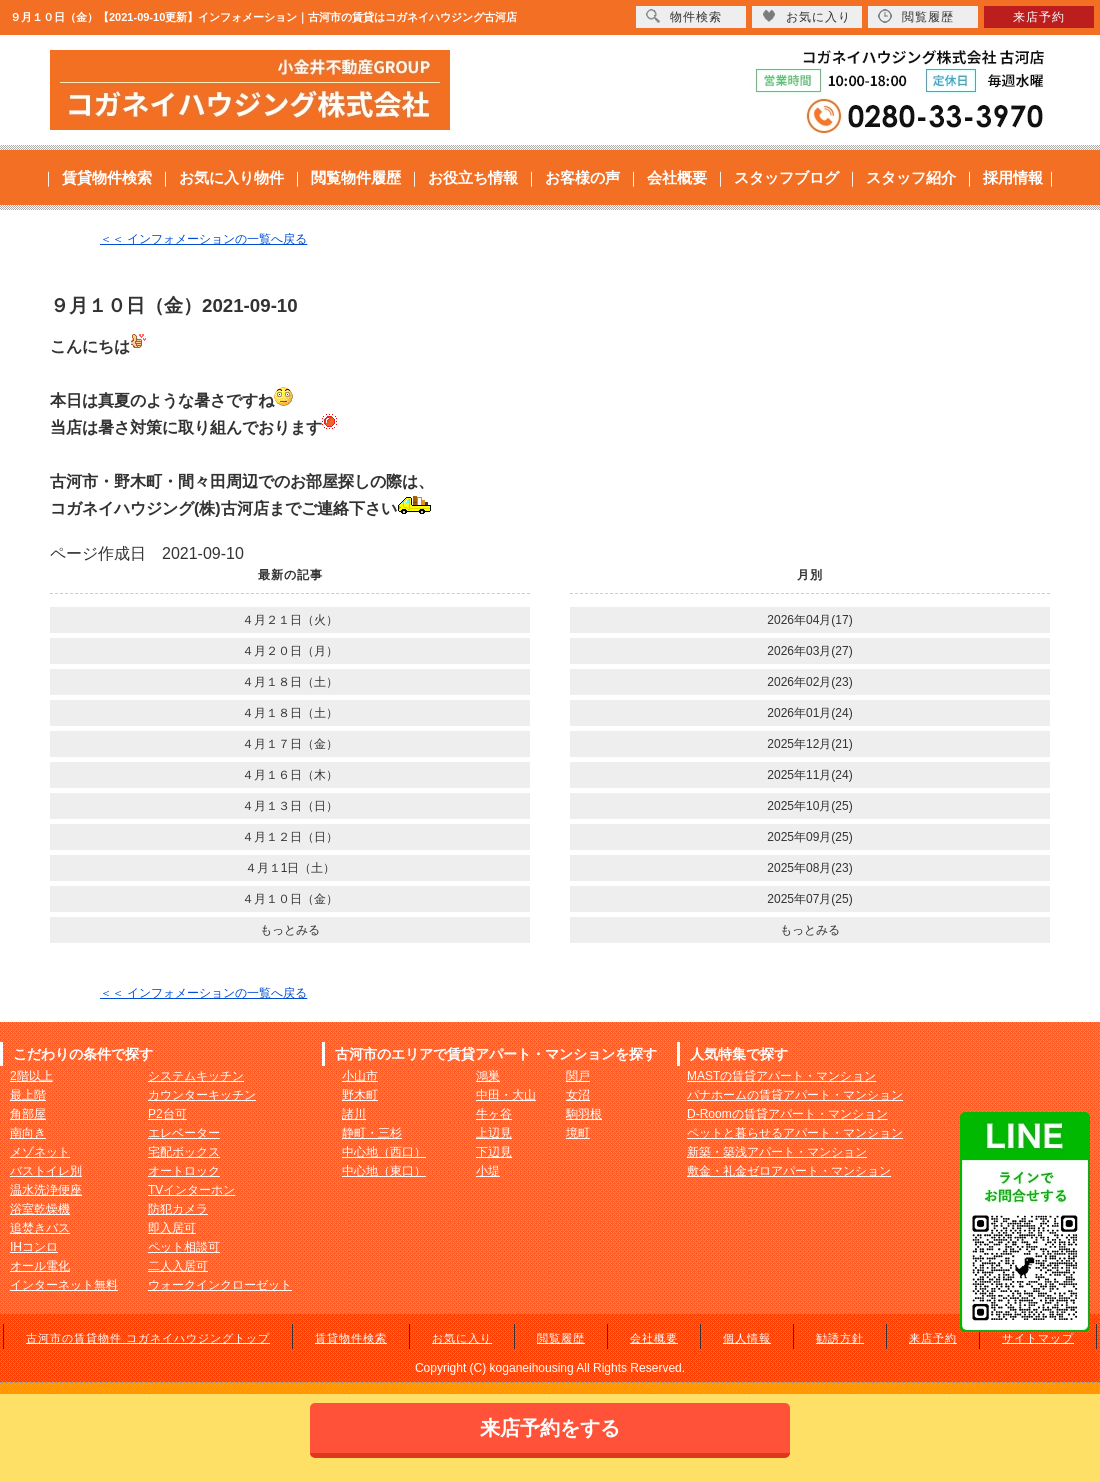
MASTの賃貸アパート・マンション (781, 1076)
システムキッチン (196, 1076)
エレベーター (184, 1133)
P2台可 (167, 1114)
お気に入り (462, 1338)
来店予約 (933, 1338)
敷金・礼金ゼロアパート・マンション (789, 1171)
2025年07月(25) (809, 899)
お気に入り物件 (231, 177)
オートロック (184, 1171)
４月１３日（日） (290, 806)
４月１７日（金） (290, 744)
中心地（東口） (384, 1171)
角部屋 (28, 1114)
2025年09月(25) (809, 837)
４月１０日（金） (290, 899)
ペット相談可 (184, 1247)
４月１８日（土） (290, 682)
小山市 (360, 1076)
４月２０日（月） (290, 651)
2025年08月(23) (809, 868)
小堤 (488, 1171)
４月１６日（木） (290, 775)
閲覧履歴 (561, 1338)
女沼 (578, 1095)
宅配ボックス (184, 1152)
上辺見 (494, 1133)
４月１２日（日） (290, 837)
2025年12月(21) (809, 744)
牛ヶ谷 (494, 1114)
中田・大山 (506, 1095)
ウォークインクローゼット (220, 1285)
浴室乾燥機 (40, 1209)
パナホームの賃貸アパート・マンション (795, 1095)
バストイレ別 (46, 1171)
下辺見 (494, 1152)
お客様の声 (582, 177)
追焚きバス (40, 1228)
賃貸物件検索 (107, 177)
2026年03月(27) (809, 651)
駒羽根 (584, 1114)
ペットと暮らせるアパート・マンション (795, 1133)
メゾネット (40, 1152)
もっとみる (290, 930)
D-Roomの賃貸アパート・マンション (787, 1114)
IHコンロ (34, 1247)
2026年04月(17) (809, 620)
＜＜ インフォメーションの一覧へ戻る (203, 239)
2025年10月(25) (809, 806)
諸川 (354, 1114)
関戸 (578, 1076)
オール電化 (40, 1266)
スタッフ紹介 (911, 177)
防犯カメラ (178, 1209)
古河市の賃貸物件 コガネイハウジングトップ (148, 1338)
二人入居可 (178, 1266)
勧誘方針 (840, 1338)
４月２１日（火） (290, 620)
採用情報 (1013, 177)
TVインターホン (191, 1190)
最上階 (28, 1095)
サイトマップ (1038, 1338)
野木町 (360, 1095)
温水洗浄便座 (46, 1190)
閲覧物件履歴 (356, 177)
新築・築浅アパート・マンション (777, 1152)
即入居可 (172, 1228)
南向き (28, 1133)
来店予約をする (550, 1428)
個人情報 (747, 1338)
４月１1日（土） (290, 868)
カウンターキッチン (202, 1095)
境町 (578, 1133)
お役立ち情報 (473, 177)
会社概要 (677, 177)
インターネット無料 (64, 1285)
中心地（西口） (384, 1152)
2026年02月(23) (809, 682)
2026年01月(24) (809, 713)
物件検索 (684, 16)
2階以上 (31, 1076)
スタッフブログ (786, 177)
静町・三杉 (372, 1133)
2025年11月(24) (809, 775)
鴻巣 (488, 1076)
